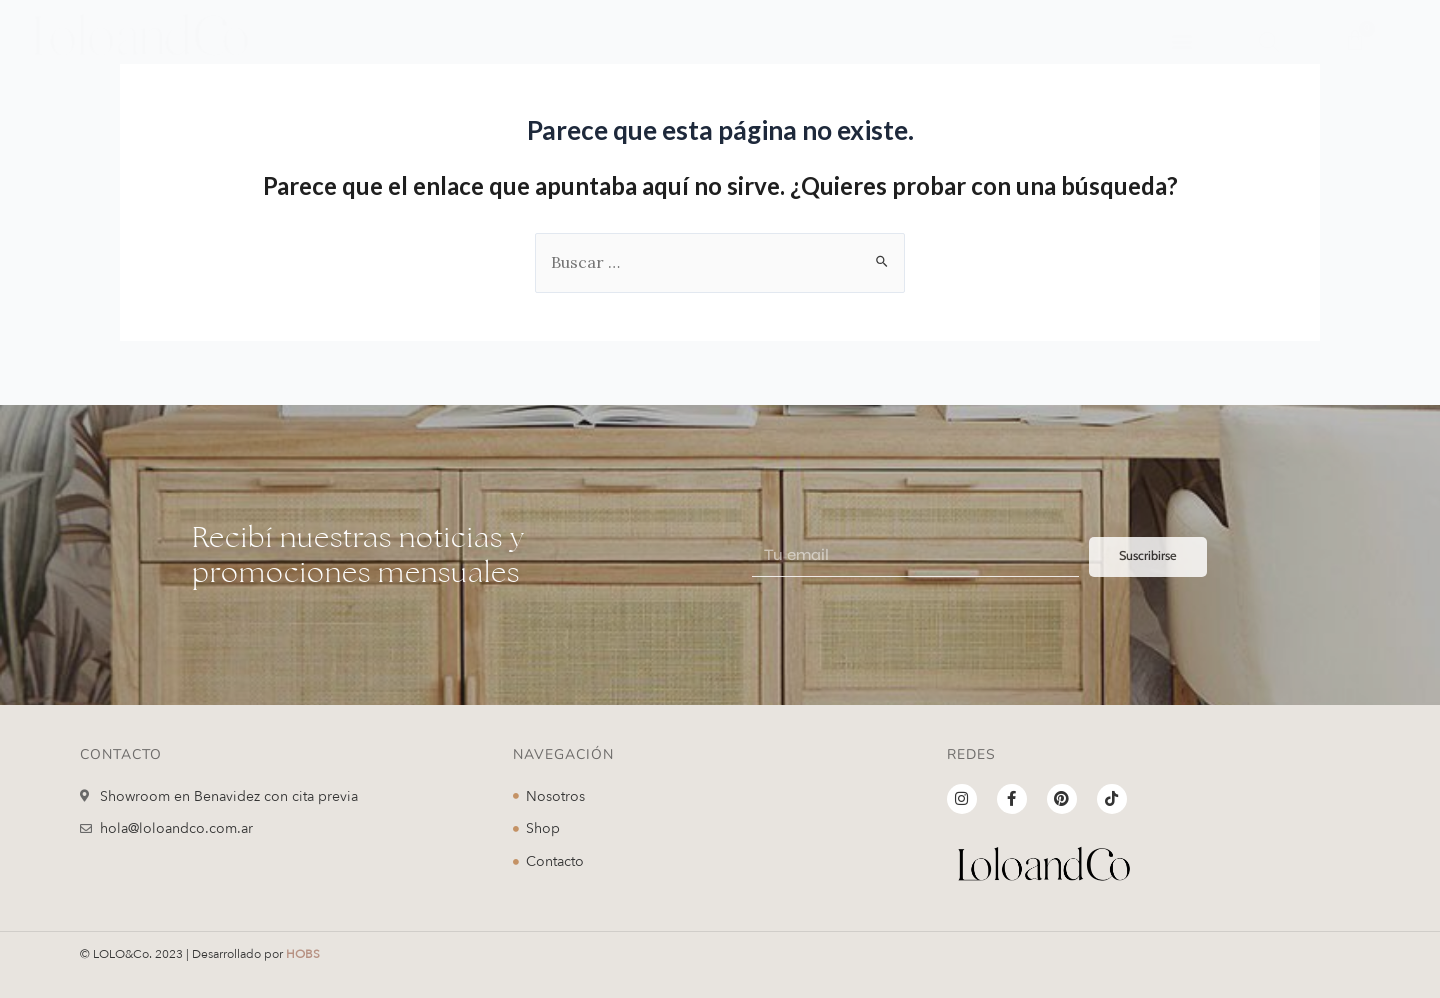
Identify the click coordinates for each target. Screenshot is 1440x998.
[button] (1182, 40)
